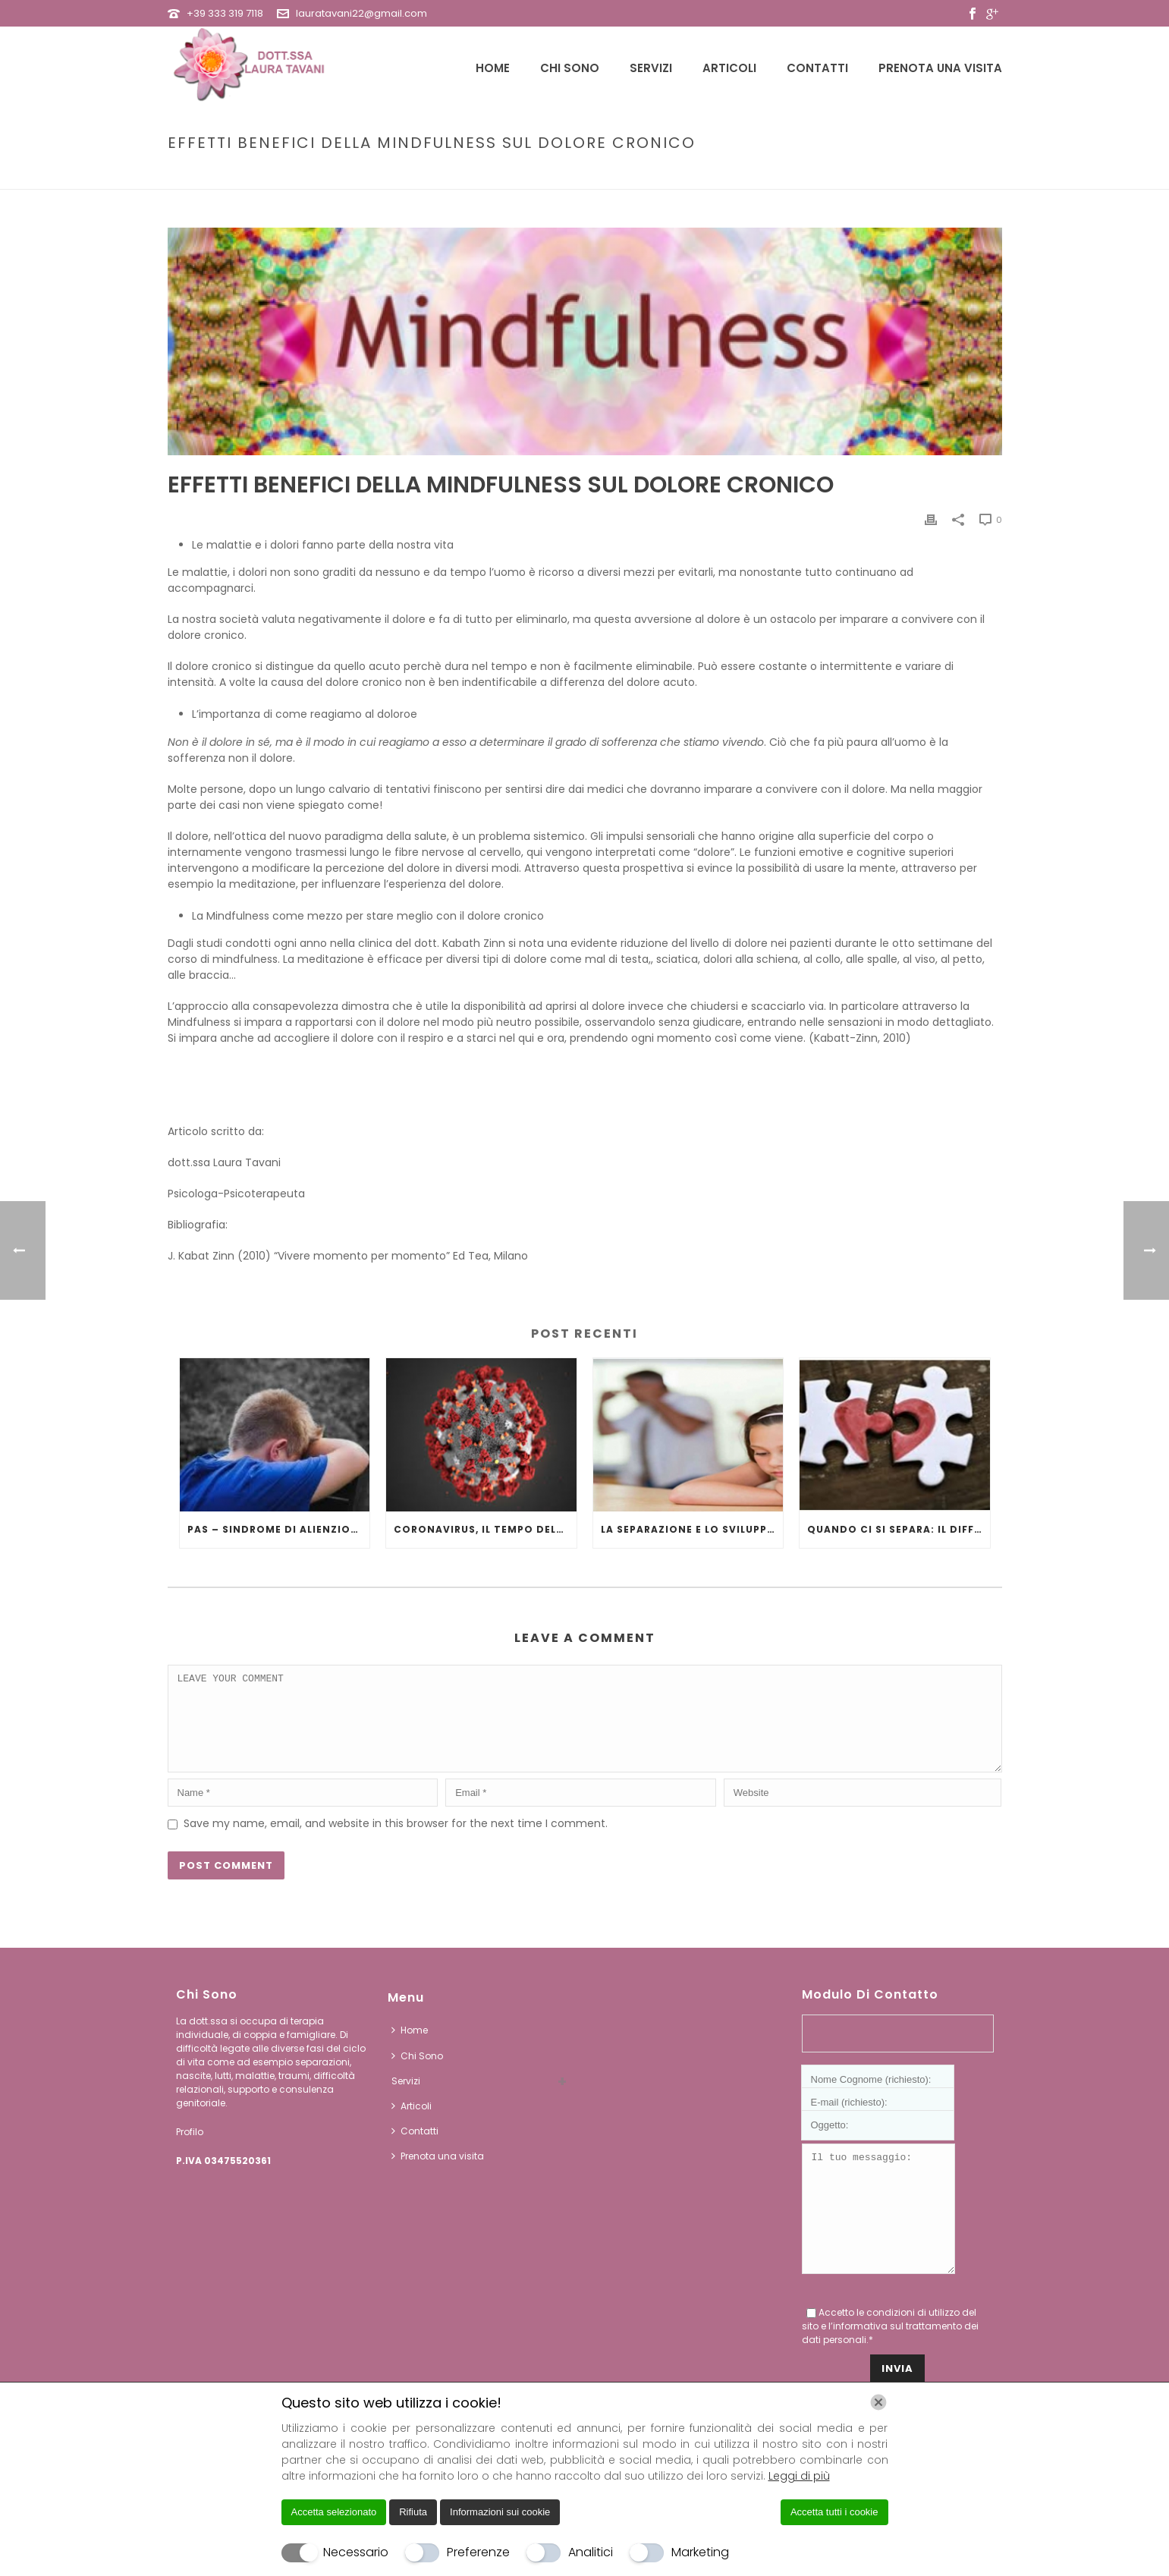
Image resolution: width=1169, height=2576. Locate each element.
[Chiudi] (878, 2402)
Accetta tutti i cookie (834, 2512)
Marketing (700, 2552)
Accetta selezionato (334, 2512)
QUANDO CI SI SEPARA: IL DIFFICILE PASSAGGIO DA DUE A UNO (898, 1529)
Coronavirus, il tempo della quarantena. (485, 1529)
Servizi (651, 68)
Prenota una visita (940, 68)
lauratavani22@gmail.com (361, 13)
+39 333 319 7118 (225, 13)
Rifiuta (413, 2512)
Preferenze (478, 2552)
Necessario (355, 2552)
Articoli (729, 68)
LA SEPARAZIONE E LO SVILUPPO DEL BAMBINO (692, 1529)
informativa (860, 2367)
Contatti (817, 68)
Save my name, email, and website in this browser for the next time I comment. (396, 1841)
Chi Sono (569, 68)
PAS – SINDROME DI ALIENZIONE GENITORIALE (278, 1529)
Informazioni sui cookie (500, 2512)
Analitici (590, 2552)
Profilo (189, 2150)
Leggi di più (799, 2475)
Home (493, 68)
